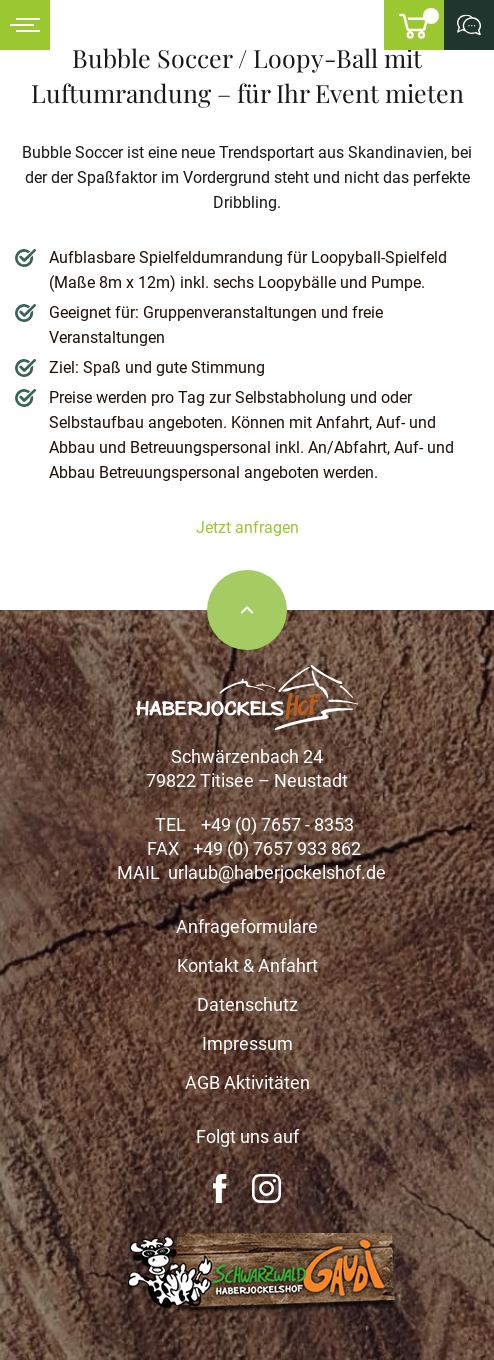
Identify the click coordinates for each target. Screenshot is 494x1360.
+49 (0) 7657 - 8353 (277, 824)
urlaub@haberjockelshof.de (277, 872)
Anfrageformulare (247, 926)
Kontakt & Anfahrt (247, 965)
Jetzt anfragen (247, 527)
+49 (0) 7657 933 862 (277, 848)
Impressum (247, 1043)
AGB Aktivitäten (247, 1082)
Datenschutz (247, 1004)
